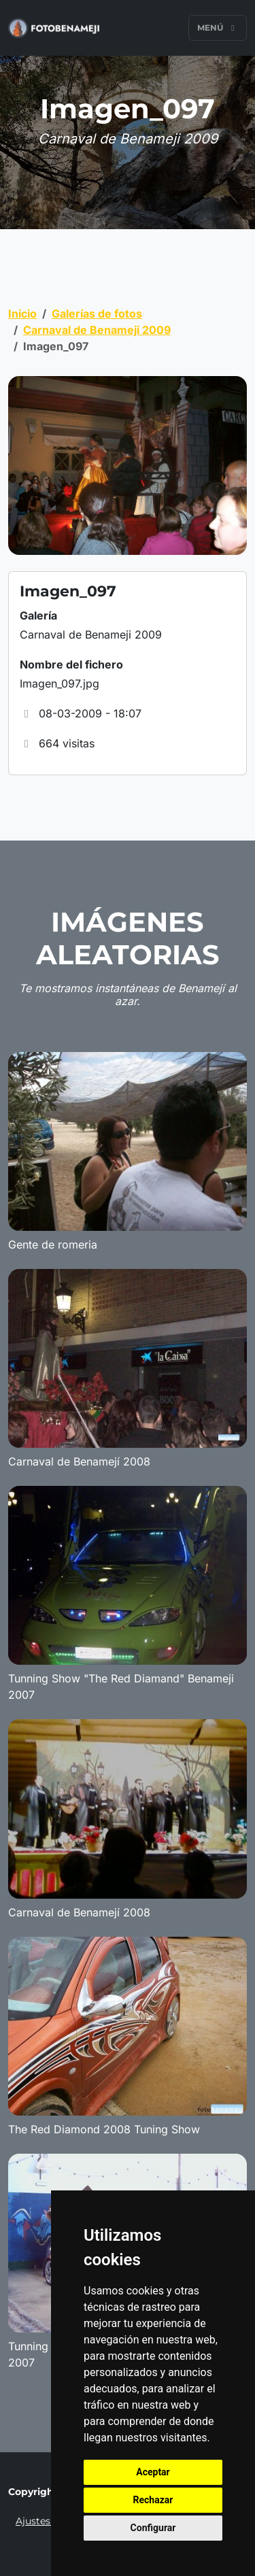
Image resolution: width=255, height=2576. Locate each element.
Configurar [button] (153, 2527)
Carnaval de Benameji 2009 (97, 330)
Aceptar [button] (153, 2472)
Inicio (22, 313)
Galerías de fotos (97, 313)
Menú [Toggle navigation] (217, 27)
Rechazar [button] (153, 2499)
